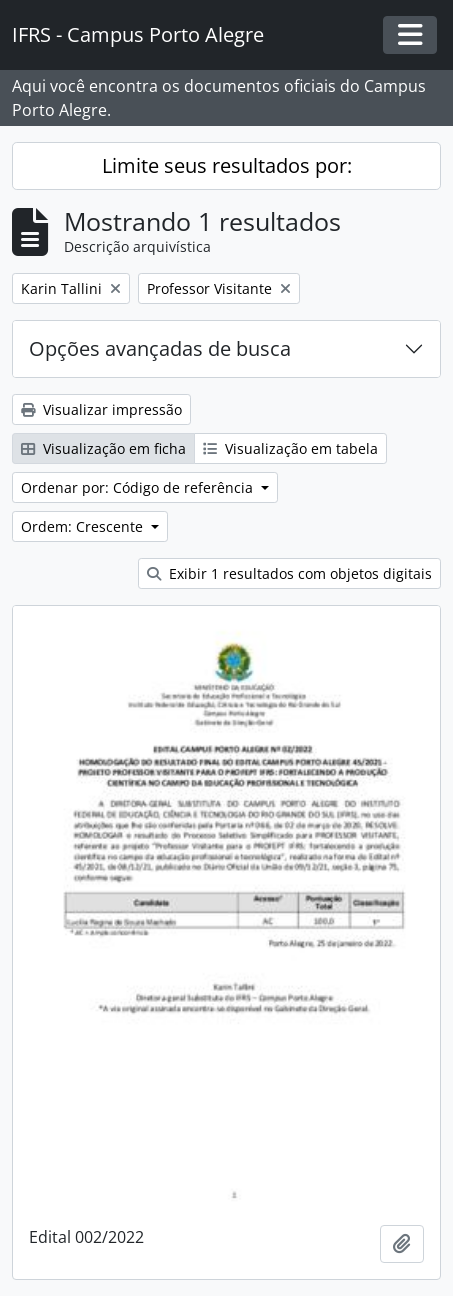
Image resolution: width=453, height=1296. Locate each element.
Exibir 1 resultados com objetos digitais (289, 573)
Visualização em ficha (103, 448)
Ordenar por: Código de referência (139, 487)
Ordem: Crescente (84, 526)
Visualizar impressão (101, 409)
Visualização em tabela (290, 448)
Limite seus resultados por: (227, 165)
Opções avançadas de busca (160, 348)
